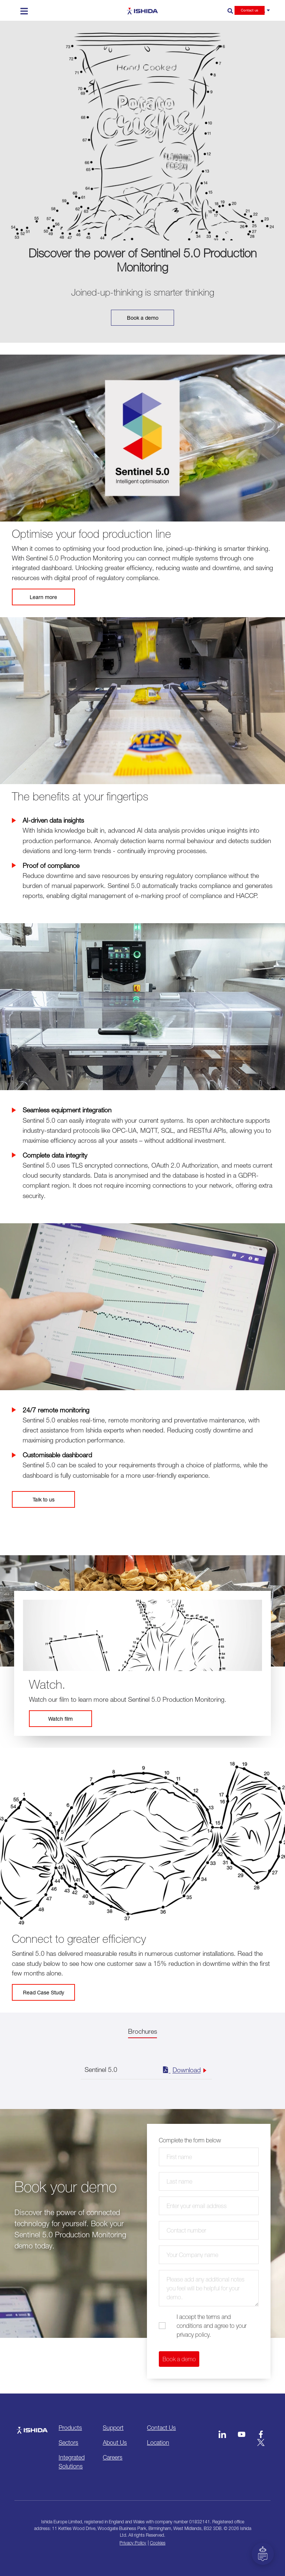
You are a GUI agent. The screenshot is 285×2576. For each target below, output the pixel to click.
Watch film (60, 1718)
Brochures (142, 2031)
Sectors (68, 2442)
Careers (112, 2457)
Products (70, 2427)
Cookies (158, 2543)
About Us (115, 2442)
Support (113, 2427)
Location (158, 2442)
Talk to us (44, 1499)
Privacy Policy (132, 2543)
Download (181, 2069)
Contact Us (161, 2427)
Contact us (249, 10)
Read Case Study (43, 1992)
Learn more (43, 597)
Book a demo (142, 318)
